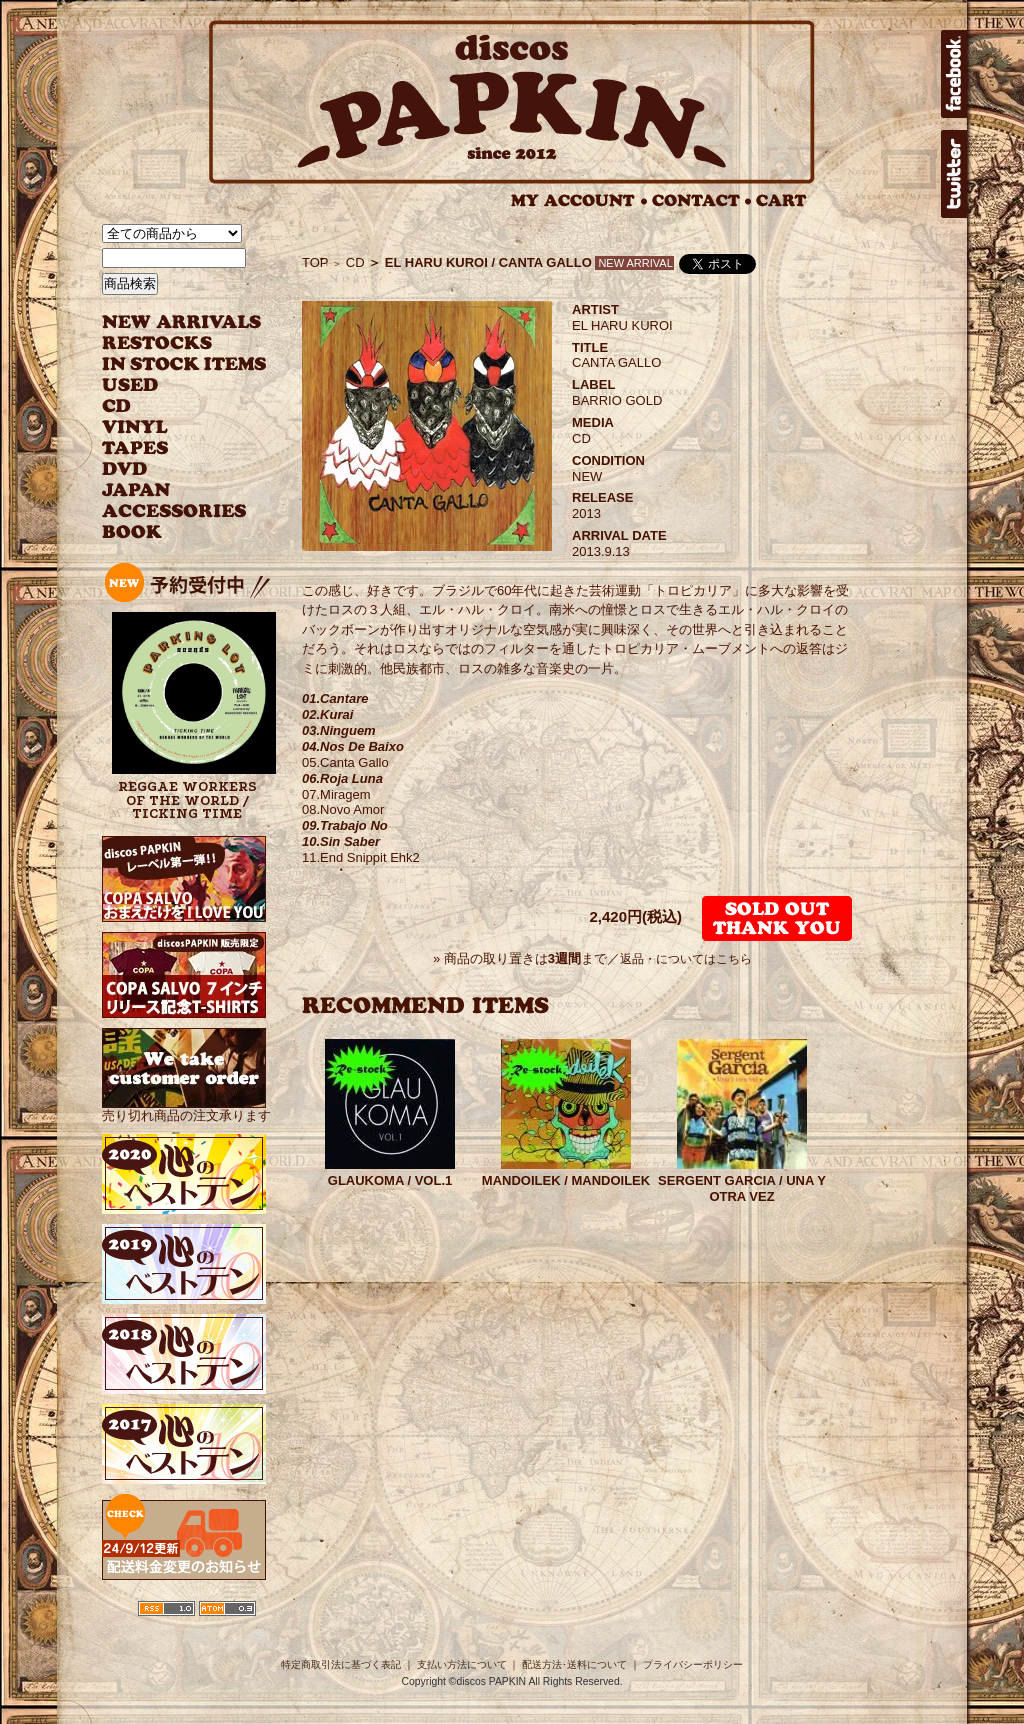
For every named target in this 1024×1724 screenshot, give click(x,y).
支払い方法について (462, 1664)
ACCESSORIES (174, 511)
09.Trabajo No (345, 825)
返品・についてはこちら (686, 959)
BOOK (133, 532)
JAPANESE (169, 490)
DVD (124, 469)
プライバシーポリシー (693, 1664)
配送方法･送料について (574, 1664)
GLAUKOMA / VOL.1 (390, 1180)
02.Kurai (327, 714)
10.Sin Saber (341, 841)
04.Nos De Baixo (353, 746)
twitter (954, 174)
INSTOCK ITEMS (184, 364)
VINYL (137, 427)
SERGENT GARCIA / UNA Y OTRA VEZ (742, 1188)
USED (169, 385)
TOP (315, 262)
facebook (954, 74)
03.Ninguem (339, 730)
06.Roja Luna (342, 778)
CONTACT (702, 200)
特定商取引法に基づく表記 (341, 1664)
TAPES (135, 448)
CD (117, 406)
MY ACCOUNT (579, 200)
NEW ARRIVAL (182, 322)
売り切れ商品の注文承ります (186, 1107)
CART (781, 200)
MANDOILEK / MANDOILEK (566, 1180)
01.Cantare (335, 698)
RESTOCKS (169, 343)
